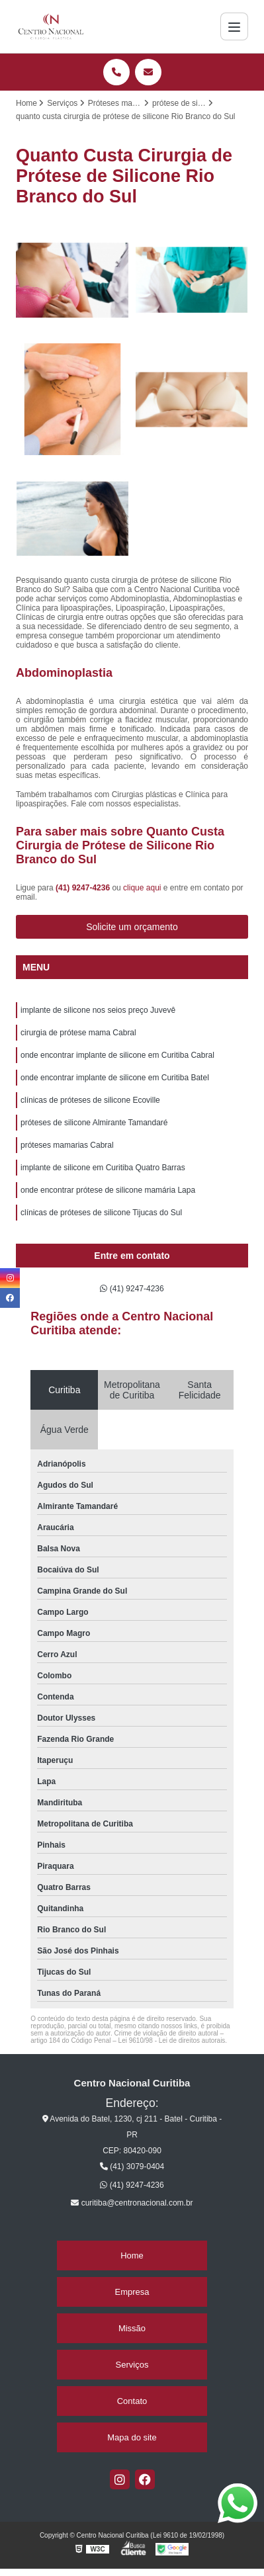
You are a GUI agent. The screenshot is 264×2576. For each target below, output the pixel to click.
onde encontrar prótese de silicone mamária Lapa (108, 1190)
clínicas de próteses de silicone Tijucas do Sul (101, 1212)
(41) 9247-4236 (84, 887)
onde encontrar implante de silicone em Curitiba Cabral (117, 1055)
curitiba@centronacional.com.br (132, 2203)
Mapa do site (131, 2437)
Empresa (131, 2292)
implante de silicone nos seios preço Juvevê (98, 1010)
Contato (132, 2401)
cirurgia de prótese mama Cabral (78, 1032)
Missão (132, 2328)
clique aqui (142, 887)
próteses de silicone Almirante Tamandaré (94, 1122)
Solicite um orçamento (132, 927)
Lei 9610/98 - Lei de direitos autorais (172, 2040)
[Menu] (234, 26)
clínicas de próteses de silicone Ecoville (90, 1100)
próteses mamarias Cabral (67, 1145)
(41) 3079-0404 (132, 2166)
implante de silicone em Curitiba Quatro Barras (103, 1167)
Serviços (132, 2365)
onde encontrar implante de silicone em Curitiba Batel (115, 1077)
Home (132, 2255)
